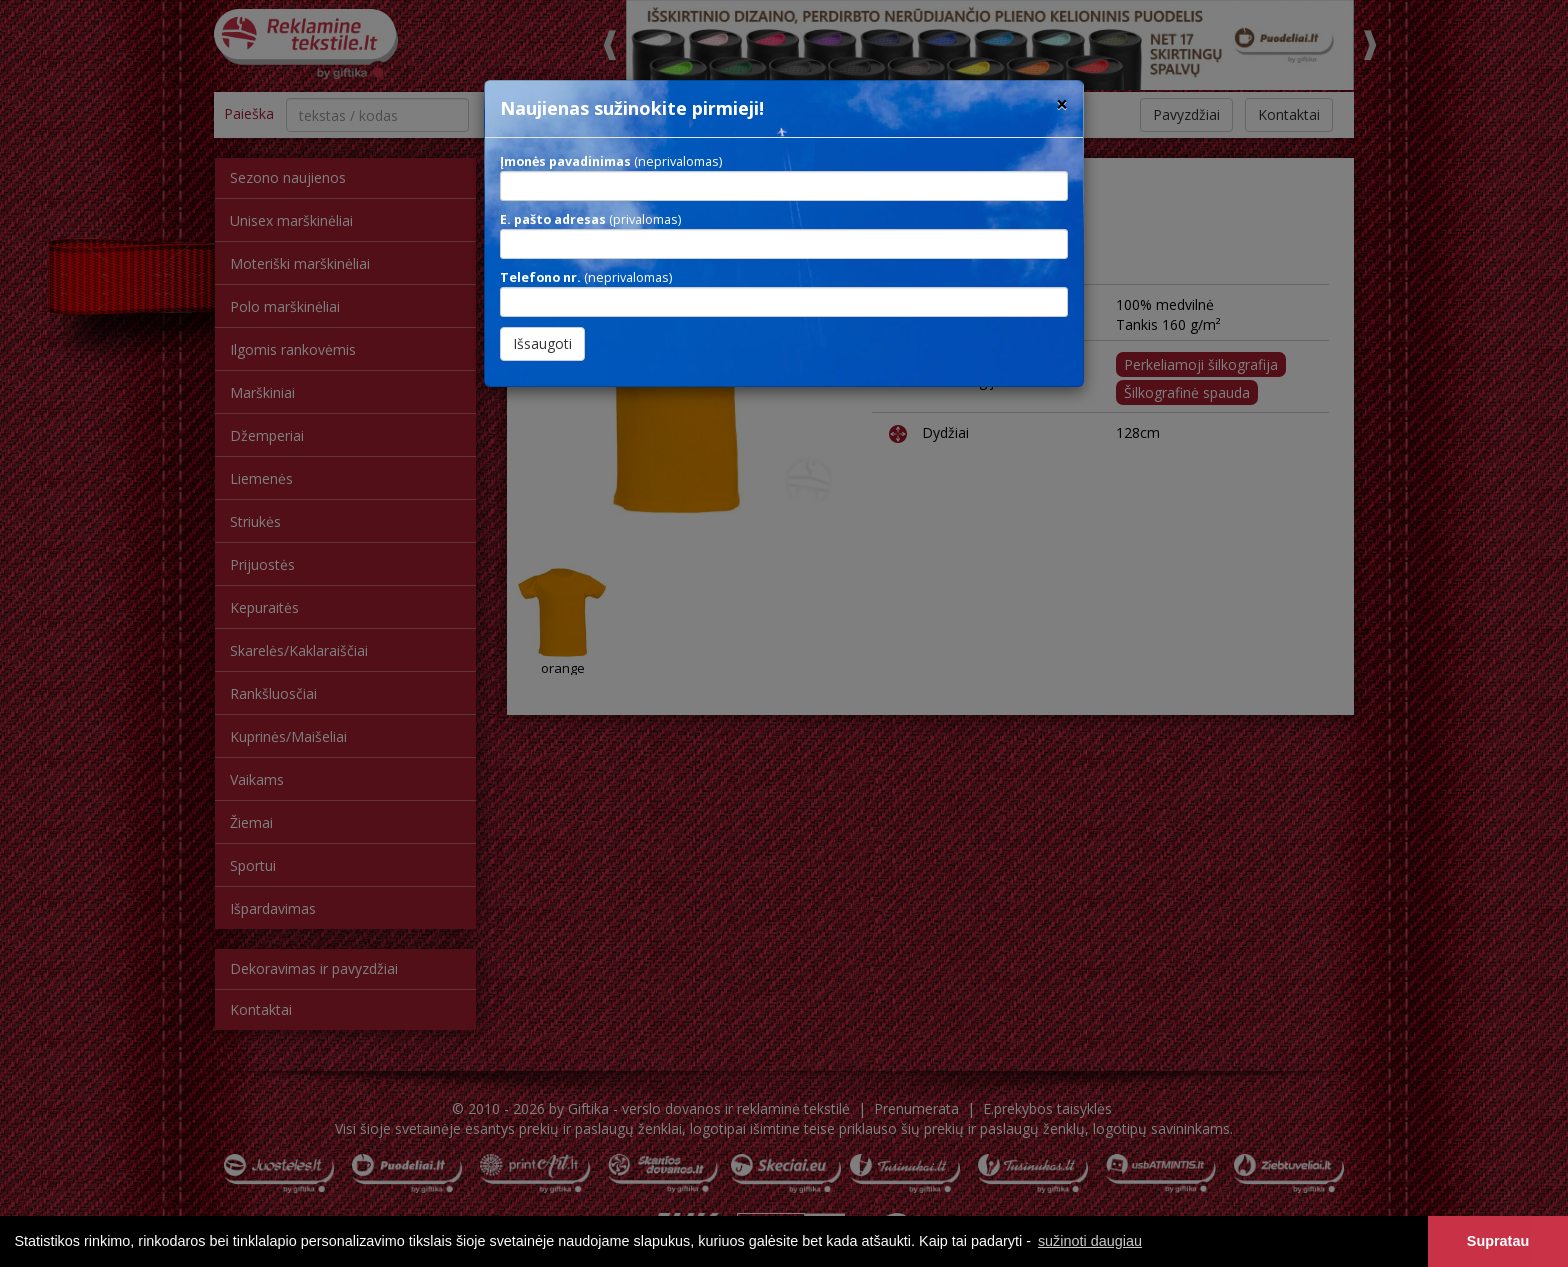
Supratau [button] (1498, 1241)
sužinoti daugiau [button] (1090, 1241)
